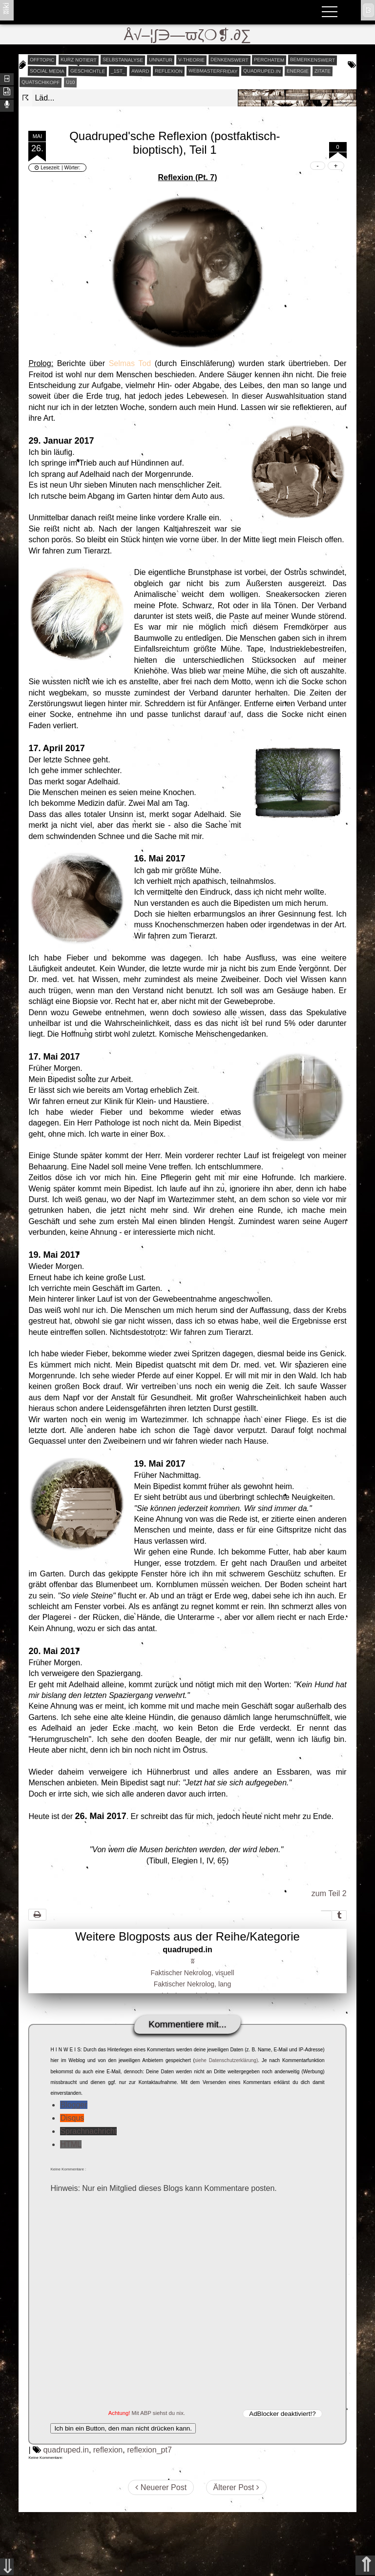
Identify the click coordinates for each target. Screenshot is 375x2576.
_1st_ (118, 71)
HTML (71, 2144)
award (140, 71)
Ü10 (70, 81)
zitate (322, 71)
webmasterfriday (213, 71)
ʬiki (6, 8)
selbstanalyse (122, 59)
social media (47, 71)
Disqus (72, 2118)
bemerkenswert (312, 60)
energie (298, 71)
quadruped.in (262, 71)
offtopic (42, 59)
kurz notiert (79, 59)
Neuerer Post (161, 2487)
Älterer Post (236, 2487)
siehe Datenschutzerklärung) (226, 2060)
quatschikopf (40, 82)
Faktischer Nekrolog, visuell (192, 1973)
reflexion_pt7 (149, 2450)
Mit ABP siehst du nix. (158, 2413)
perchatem (269, 59)
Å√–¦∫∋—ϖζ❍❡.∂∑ (187, 35)
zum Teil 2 (329, 1893)
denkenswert (229, 59)
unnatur (160, 59)
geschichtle (87, 71)
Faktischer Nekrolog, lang (192, 1984)
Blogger (73, 2105)
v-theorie (191, 59)
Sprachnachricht (88, 2131)
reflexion (169, 71)
